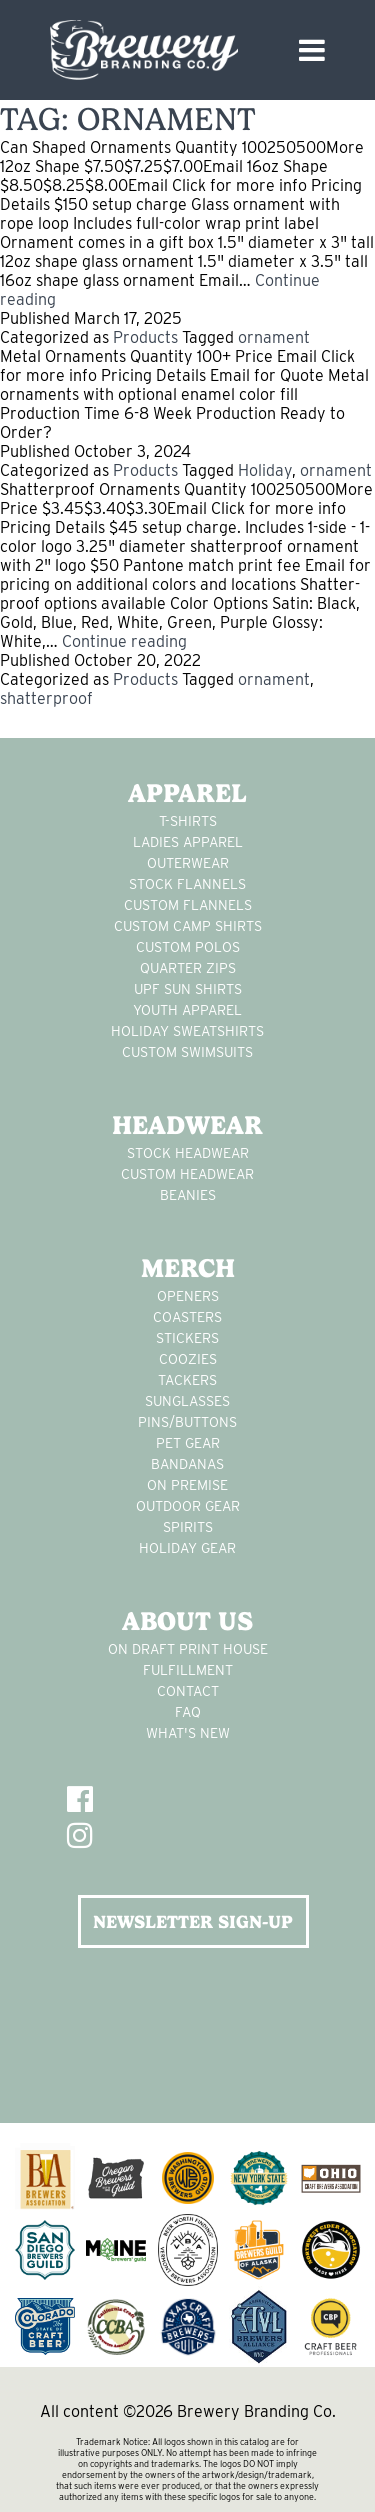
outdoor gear (188, 1506)
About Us (187, 1621)
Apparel (187, 793)
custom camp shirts (188, 926)
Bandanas (187, 1464)
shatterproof (46, 698)
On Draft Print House (188, 1649)
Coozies (188, 1359)
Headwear (187, 1125)
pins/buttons (187, 1422)
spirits (188, 1527)
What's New (188, 1733)
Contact (188, 1691)
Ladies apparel (188, 842)
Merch (188, 1268)
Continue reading (124, 641)
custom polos (188, 947)
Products (145, 337)
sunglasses (187, 1401)
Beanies (188, 1195)
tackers (187, 1380)
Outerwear (188, 863)
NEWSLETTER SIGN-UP (193, 1921)
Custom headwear (187, 1174)
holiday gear (187, 1548)
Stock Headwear (188, 1153)
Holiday (265, 470)
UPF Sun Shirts (188, 989)
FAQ (188, 1712)
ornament (274, 337)
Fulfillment (188, 1670)
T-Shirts (188, 821)
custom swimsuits (187, 1052)
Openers (188, 1296)
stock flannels (187, 884)
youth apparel (187, 1010)
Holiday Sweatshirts (187, 1031)
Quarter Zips (188, 968)
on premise (187, 1485)
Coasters (187, 1317)
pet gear (188, 1443)
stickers (187, 1338)
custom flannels (188, 905)
